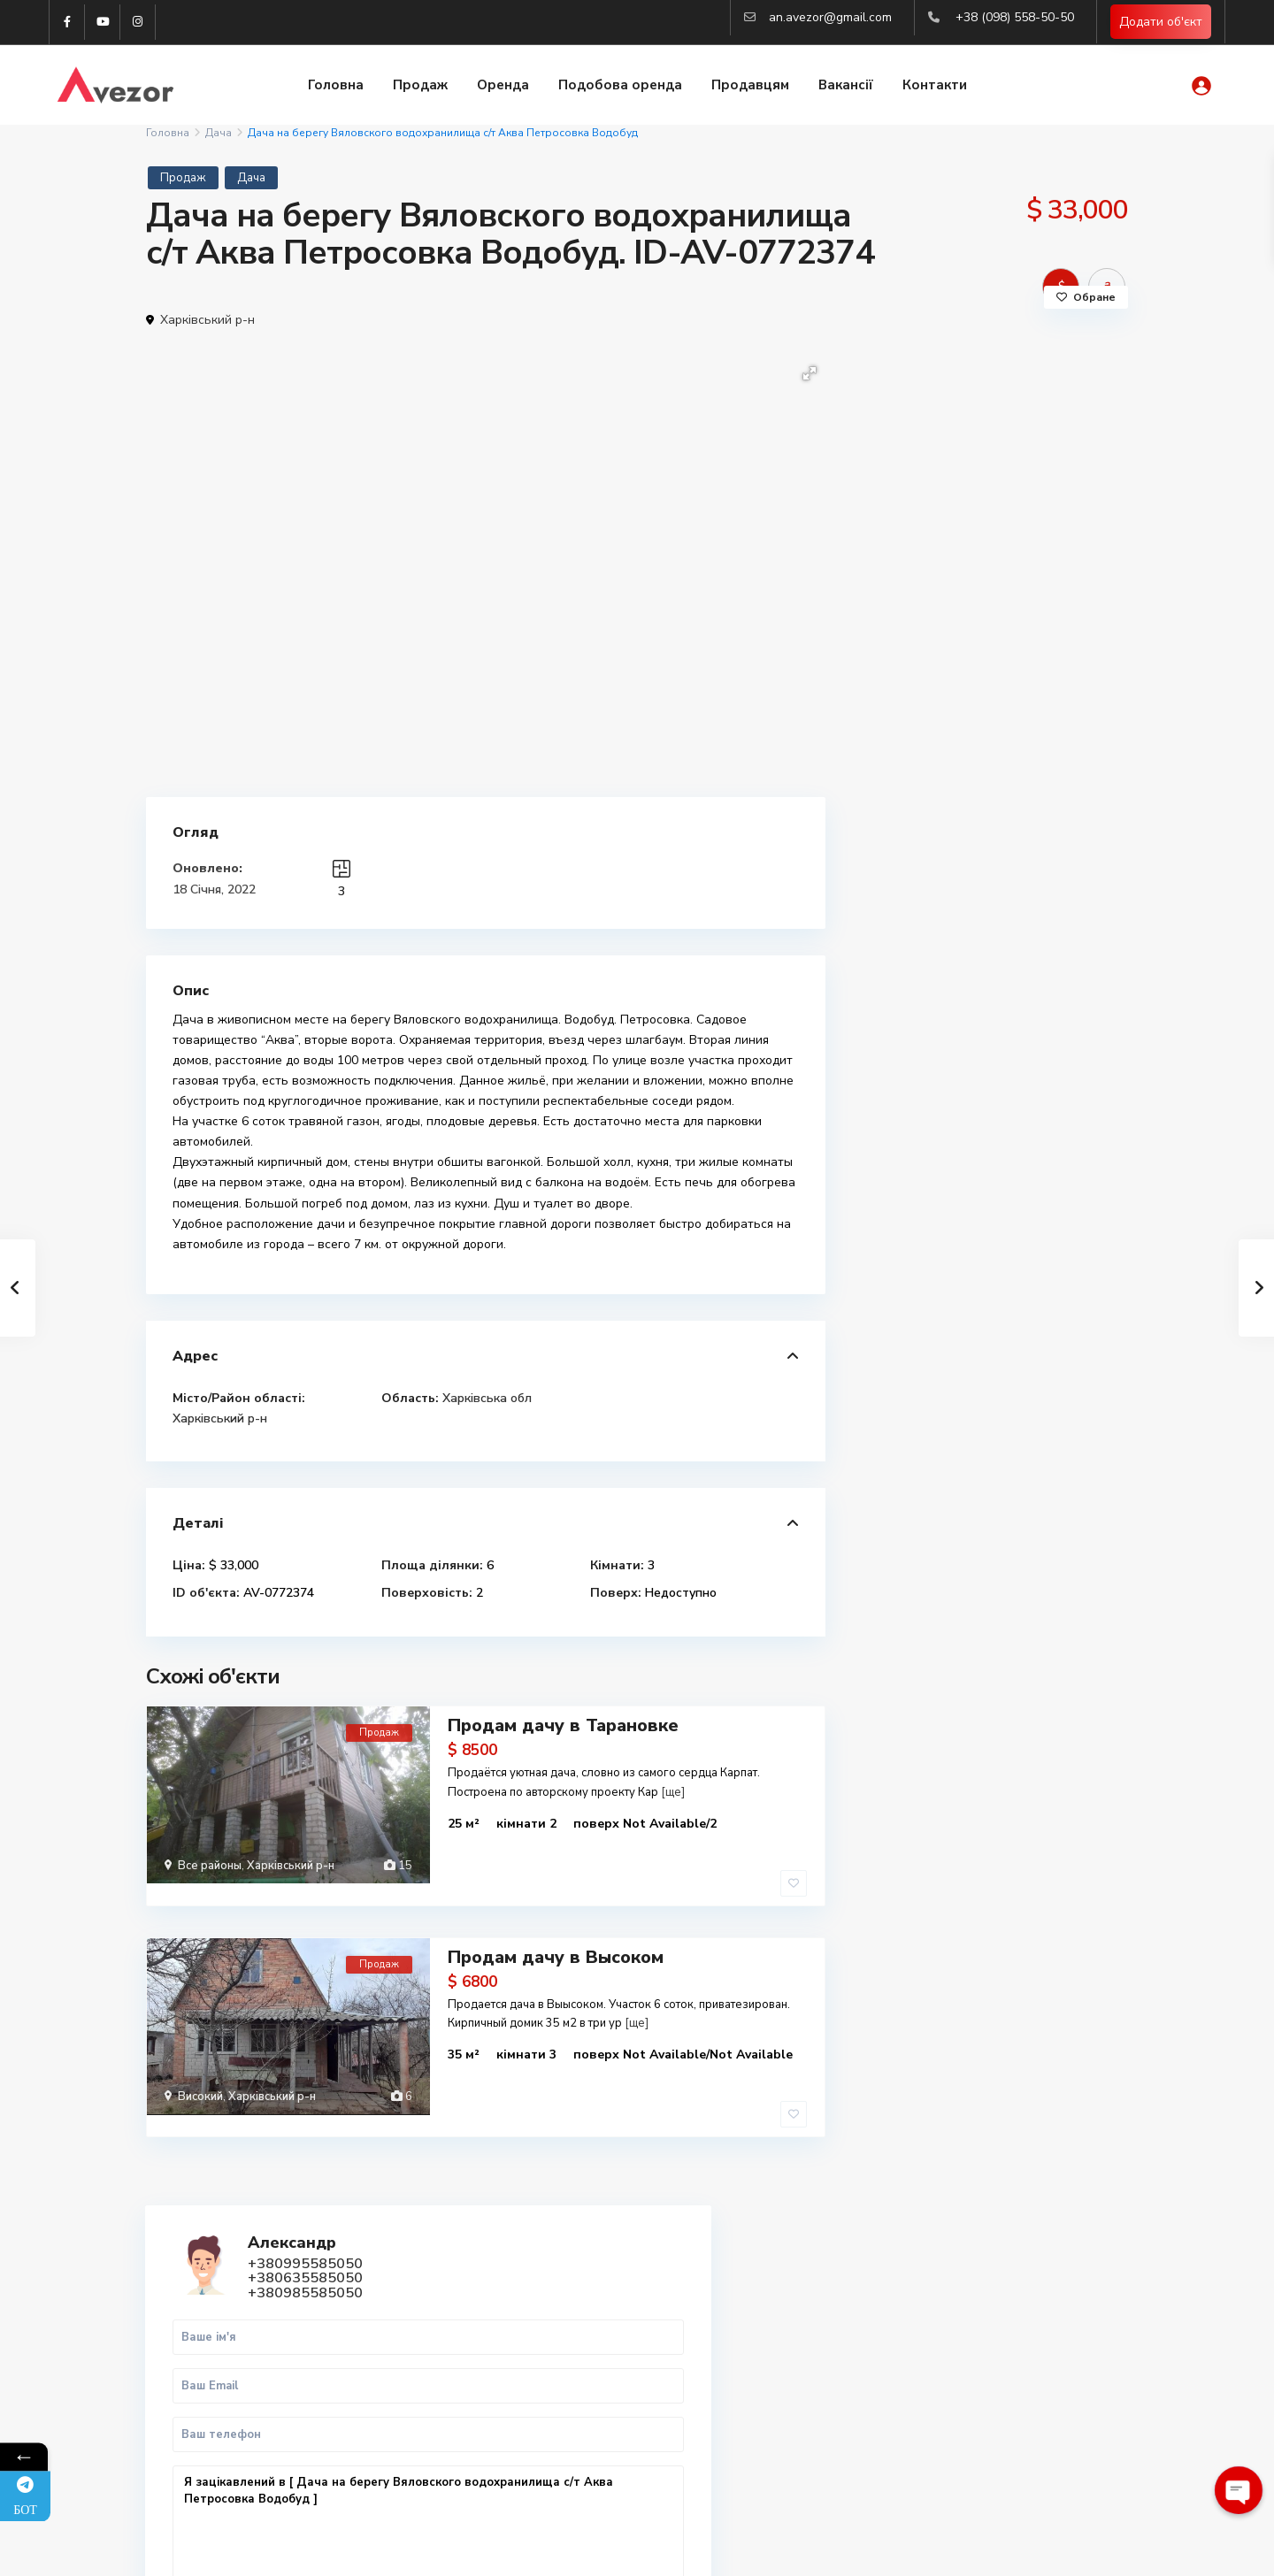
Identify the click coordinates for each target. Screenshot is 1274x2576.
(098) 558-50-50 (467, 2350)
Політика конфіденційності (1053, 2549)
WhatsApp (1046, 854)
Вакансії (845, 87)
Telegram (199, 2297)
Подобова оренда (620, 87)
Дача (218, 133)
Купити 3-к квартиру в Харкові (993, 2335)
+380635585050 (1012, 429)
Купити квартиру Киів (967, 2374)
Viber (188, 2318)
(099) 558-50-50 (467, 2377)
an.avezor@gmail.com (830, 17)
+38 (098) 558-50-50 (1015, 17)
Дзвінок (934, 854)
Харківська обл (487, 1398)
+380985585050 (1012, 444)
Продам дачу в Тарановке (563, 1724)
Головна (336, 87)
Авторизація (458, 2457)
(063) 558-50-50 (467, 2403)
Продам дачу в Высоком (556, 1929)
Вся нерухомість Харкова (977, 2394)
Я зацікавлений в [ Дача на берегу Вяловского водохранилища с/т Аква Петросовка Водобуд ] (990, 692)
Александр (999, 394)
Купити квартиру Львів (971, 2355)
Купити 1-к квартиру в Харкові (993, 2296)
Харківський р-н (207, 319)
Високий (200, 2069)
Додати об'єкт (1160, 22)
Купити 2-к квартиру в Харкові (993, 2316)
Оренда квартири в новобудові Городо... (1038, 1308)
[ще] (673, 1790)
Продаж (420, 87)
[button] (809, 373)
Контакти (934, 87)
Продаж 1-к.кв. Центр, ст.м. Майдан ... (1028, 1030)
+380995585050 (1012, 415)
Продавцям (750, 87)
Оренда (503, 87)
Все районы (210, 1864)
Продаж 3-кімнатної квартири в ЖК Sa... (1028, 1126)
